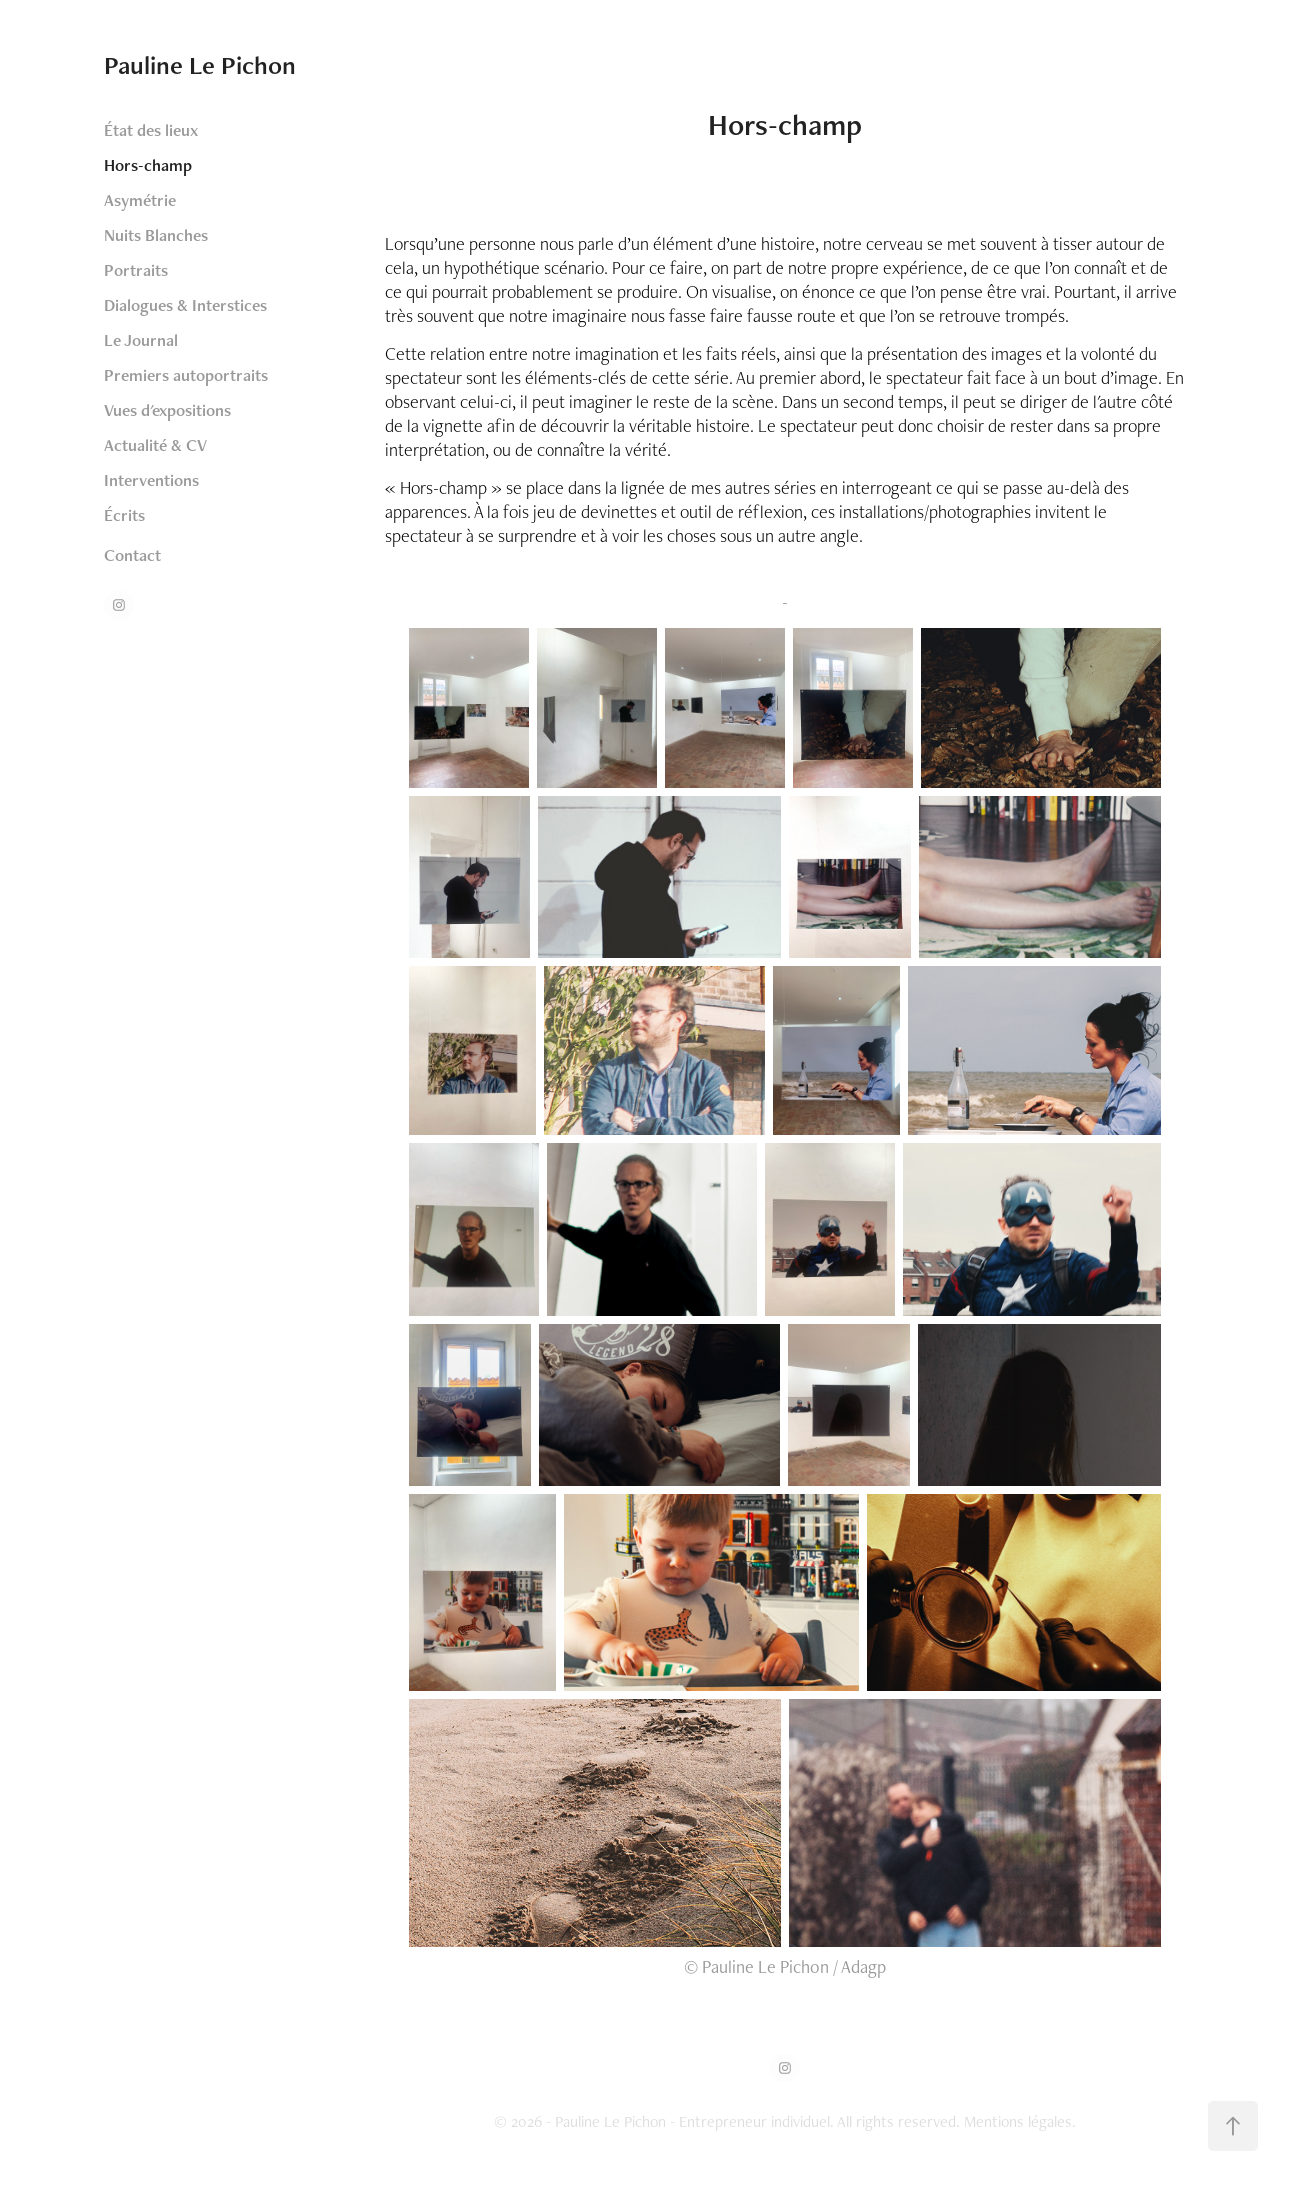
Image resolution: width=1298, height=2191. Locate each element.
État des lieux (151, 130)
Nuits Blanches (156, 235)
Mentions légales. (1020, 2121)
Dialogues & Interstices (185, 305)
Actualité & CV (155, 445)
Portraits (136, 270)
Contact (132, 555)
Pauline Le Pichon (200, 65)
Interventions (151, 480)
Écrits (124, 515)
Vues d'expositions (167, 410)
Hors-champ (148, 165)
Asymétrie (140, 200)
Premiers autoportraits (186, 375)
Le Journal (141, 340)
